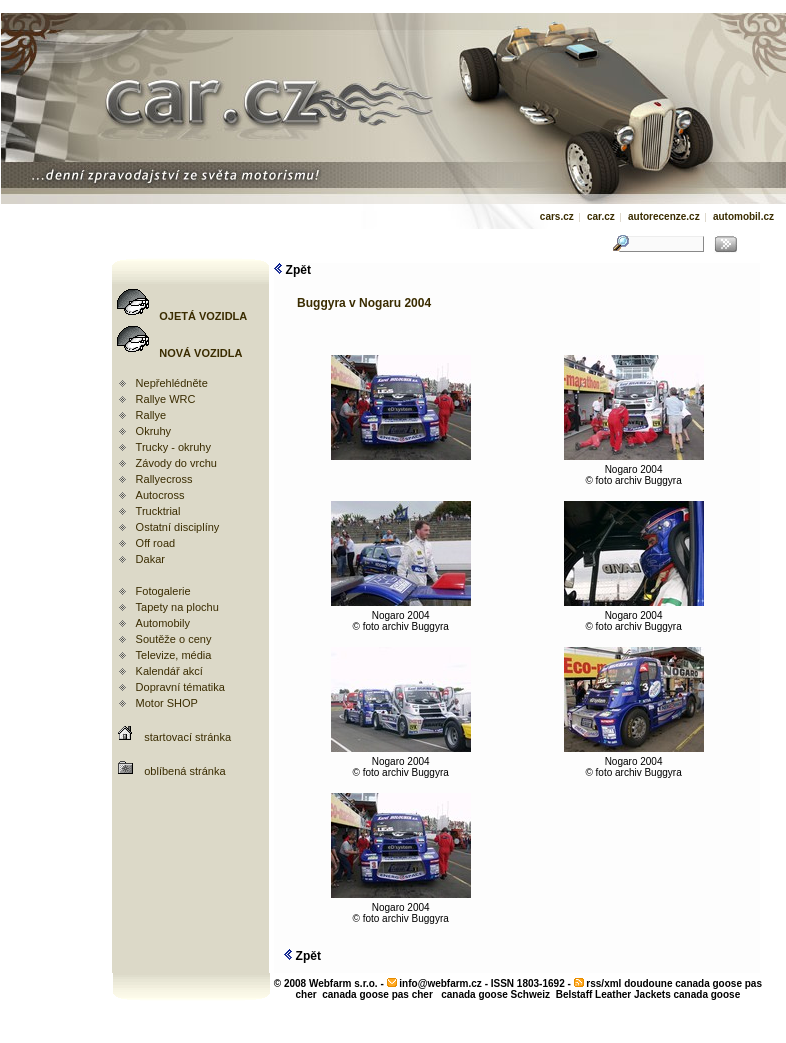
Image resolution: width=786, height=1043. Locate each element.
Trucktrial (158, 511)
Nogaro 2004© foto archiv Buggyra (634, 470)
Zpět (292, 270)
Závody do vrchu (176, 463)
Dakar (150, 559)
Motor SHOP (167, 703)
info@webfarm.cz (440, 983)
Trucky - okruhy (173, 447)
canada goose (707, 994)
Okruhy (153, 431)
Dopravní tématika (180, 687)
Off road (156, 543)
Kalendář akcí (169, 671)
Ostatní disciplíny (178, 527)
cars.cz (557, 216)
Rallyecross (164, 479)
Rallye (151, 415)
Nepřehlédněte (172, 383)
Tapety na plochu (177, 607)
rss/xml (603, 983)
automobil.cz (743, 216)
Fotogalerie (163, 591)
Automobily (163, 623)
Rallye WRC (166, 399)
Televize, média (174, 655)
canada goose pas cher (377, 994)
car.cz (601, 216)
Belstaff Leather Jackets (613, 994)
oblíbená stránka (184, 771)
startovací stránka (187, 737)
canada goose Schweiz (495, 994)
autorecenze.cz (664, 216)
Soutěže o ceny (174, 639)
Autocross (160, 495)
